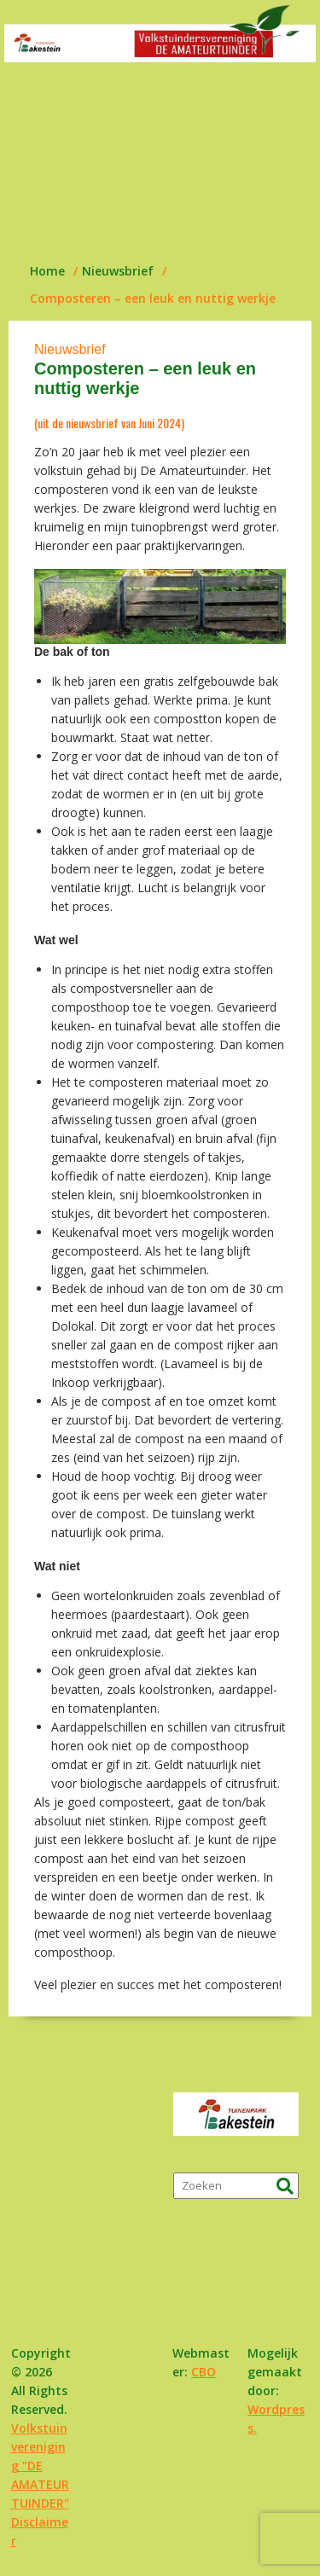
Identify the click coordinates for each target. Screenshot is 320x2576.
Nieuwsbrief (70, 349)
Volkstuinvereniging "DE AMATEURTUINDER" (40, 2465)
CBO (203, 2372)
